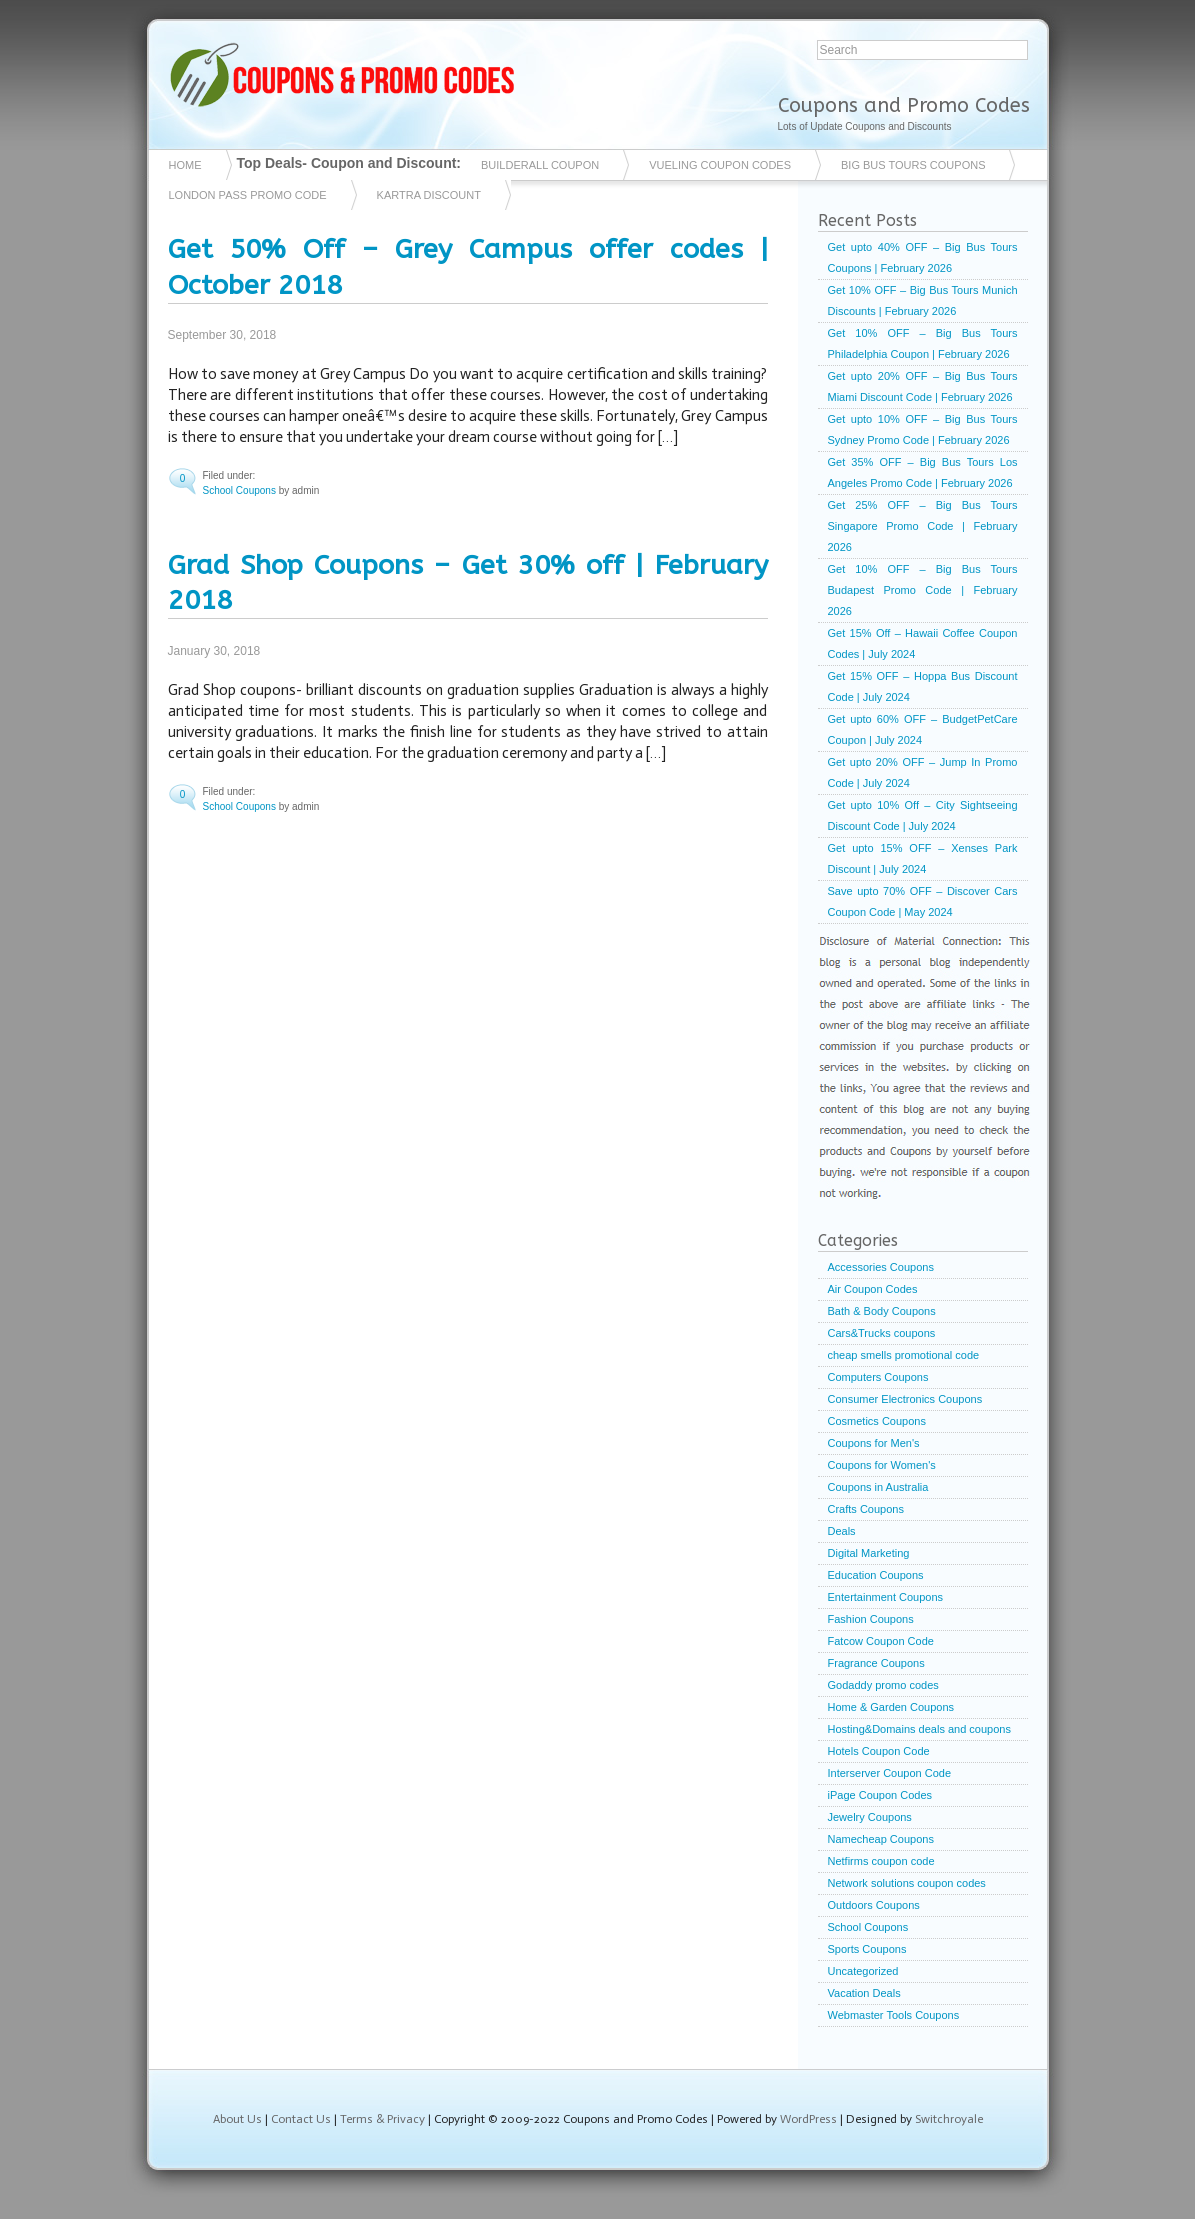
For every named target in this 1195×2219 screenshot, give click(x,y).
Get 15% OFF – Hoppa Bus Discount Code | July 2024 (923, 686)
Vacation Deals (864, 1993)
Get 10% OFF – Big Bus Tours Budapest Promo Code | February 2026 (923, 590)
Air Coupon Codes (873, 1289)
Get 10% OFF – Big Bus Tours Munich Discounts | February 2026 (923, 300)
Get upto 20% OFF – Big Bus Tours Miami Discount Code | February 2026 (923, 386)
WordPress (808, 2119)
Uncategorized (863, 1971)
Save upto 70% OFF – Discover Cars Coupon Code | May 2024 (923, 901)
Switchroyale (949, 2119)
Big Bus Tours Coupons (913, 165)
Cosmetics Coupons (877, 1421)
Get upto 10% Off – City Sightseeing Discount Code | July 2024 (923, 815)
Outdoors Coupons (874, 1905)
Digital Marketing (869, 1553)
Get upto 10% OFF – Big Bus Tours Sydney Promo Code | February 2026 (923, 429)
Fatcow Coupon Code (881, 1641)
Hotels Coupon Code (879, 1751)
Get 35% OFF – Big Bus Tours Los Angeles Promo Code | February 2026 (923, 472)
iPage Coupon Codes (880, 1795)
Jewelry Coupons (870, 1817)
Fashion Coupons (871, 1619)
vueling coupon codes (720, 165)
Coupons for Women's (882, 1465)
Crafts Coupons (866, 1509)
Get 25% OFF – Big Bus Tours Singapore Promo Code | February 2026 (923, 526)
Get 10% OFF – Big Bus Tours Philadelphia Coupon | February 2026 (923, 343)
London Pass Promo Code (248, 195)
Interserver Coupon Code (890, 1773)
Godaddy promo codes (883, 1685)
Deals (842, 1531)
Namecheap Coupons (881, 1839)
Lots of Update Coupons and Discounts (865, 126)
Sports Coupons (867, 1949)
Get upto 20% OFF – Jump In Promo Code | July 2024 (923, 772)
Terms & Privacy (382, 2119)
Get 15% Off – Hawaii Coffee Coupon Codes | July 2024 (923, 643)
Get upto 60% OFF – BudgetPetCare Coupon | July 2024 (923, 729)
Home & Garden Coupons (891, 1707)
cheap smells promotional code (904, 1355)
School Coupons (239, 490)
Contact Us (301, 2119)
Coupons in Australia (878, 1487)
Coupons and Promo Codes (904, 105)
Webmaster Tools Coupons (894, 2015)
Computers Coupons (878, 1377)
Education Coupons (876, 1575)
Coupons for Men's (874, 1443)
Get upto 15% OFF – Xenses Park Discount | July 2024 (923, 858)
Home (185, 165)
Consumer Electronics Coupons (905, 1399)
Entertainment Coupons (886, 1597)
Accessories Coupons (881, 1267)
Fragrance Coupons (876, 1663)
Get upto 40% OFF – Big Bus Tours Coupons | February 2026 (923, 257)
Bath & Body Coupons (882, 1311)
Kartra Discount (429, 195)
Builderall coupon (540, 165)
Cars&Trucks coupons (882, 1333)
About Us (237, 2119)
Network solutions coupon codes (907, 1883)
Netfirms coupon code (881, 1861)
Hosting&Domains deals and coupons (919, 1729)
